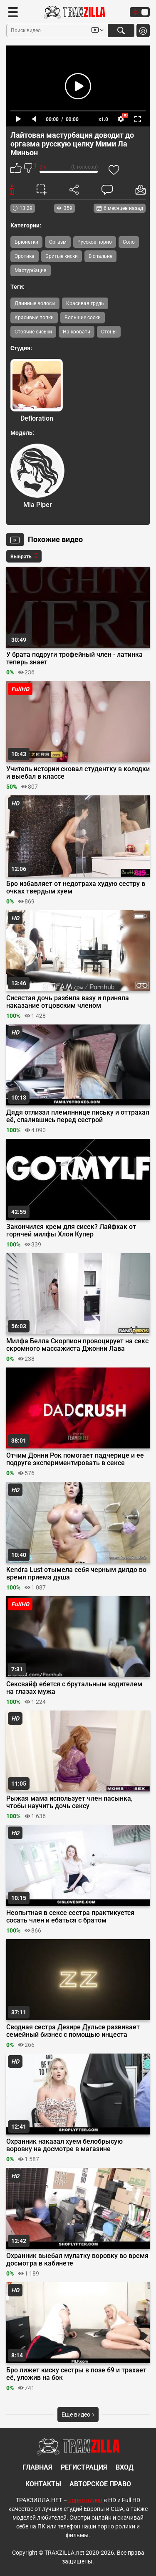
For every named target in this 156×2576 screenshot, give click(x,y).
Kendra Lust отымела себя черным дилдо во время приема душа (76, 1573)
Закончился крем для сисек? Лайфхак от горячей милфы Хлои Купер (71, 1230)
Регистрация (84, 2467)
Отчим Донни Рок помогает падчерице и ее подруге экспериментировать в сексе (75, 1459)
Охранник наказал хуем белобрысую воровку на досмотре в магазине (64, 2145)
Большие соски (82, 317)
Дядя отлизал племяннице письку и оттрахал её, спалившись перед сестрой (77, 1116)
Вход (125, 2467)
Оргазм (58, 242)
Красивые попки (34, 317)
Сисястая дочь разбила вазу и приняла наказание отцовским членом (67, 1001)
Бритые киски (61, 256)
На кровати (76, 332)
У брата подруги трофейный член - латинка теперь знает (74, 658)
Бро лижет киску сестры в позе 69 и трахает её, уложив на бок (76, 2374)
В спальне (100, 256)
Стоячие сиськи (33, 332)
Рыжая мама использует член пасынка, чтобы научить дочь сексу (69, 1802)
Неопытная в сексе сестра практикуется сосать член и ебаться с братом (70, 1916)
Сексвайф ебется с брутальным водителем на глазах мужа (74, 1687)
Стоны (108, 332)
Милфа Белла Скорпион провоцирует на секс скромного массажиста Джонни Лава (77, 1344)
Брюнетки (26, 242)
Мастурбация (31, 270)
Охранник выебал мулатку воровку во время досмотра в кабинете (77, 2259)
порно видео (85, 2500)
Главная (37, 2467)
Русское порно (94, 242)
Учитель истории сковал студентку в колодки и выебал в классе (78, 772)
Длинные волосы (35, 303)
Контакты (43, 2484)
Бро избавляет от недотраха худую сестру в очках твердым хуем (75, 887)
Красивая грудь (85, 303)
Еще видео (78, 2414)
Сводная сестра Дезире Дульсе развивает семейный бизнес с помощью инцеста (73, 2031)
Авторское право (100, 2484)
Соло (129, 242)
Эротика (25, 256)
